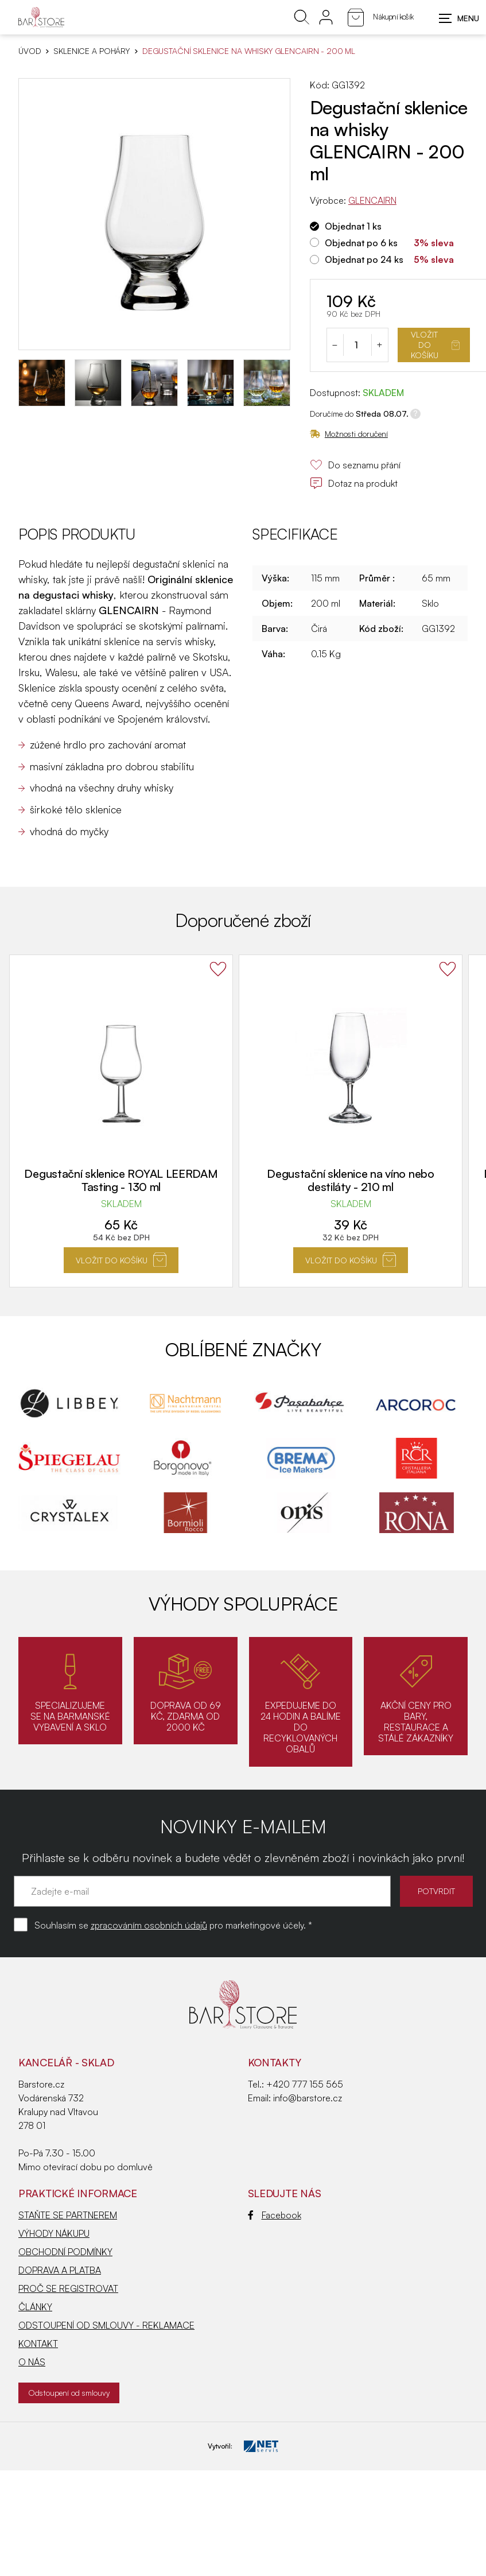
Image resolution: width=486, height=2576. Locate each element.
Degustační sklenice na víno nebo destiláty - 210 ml (350, 1180)
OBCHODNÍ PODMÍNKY (65, 2251)
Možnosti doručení (349, 434)
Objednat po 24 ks (364, 259)
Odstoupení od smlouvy (69, 2392)
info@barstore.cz (307, 2098)
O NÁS (31, 2362)
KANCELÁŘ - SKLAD (66, 2062)
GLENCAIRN (372, 200)
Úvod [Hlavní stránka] (29, 51)
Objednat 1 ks (353, 226)
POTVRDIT (436, 1891)
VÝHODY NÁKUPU (54, 2233)
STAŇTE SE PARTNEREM (67, 2215)
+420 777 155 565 (304, 2084)
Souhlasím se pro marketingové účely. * (173, 1925)
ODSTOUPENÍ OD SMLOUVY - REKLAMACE (106, 2325)
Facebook (274, 2215)
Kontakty (274, 2062)
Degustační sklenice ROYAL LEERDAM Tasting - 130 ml (120, 1180)
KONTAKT (38, 2343)
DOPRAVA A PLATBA (59, 2270)
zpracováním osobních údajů (149, 1925)
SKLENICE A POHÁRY (91, 51)
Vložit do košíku (435, 344)
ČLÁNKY (35, 2307)
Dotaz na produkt (354, 483)
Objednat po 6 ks (361, 243)
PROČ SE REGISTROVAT (68, 2288)
